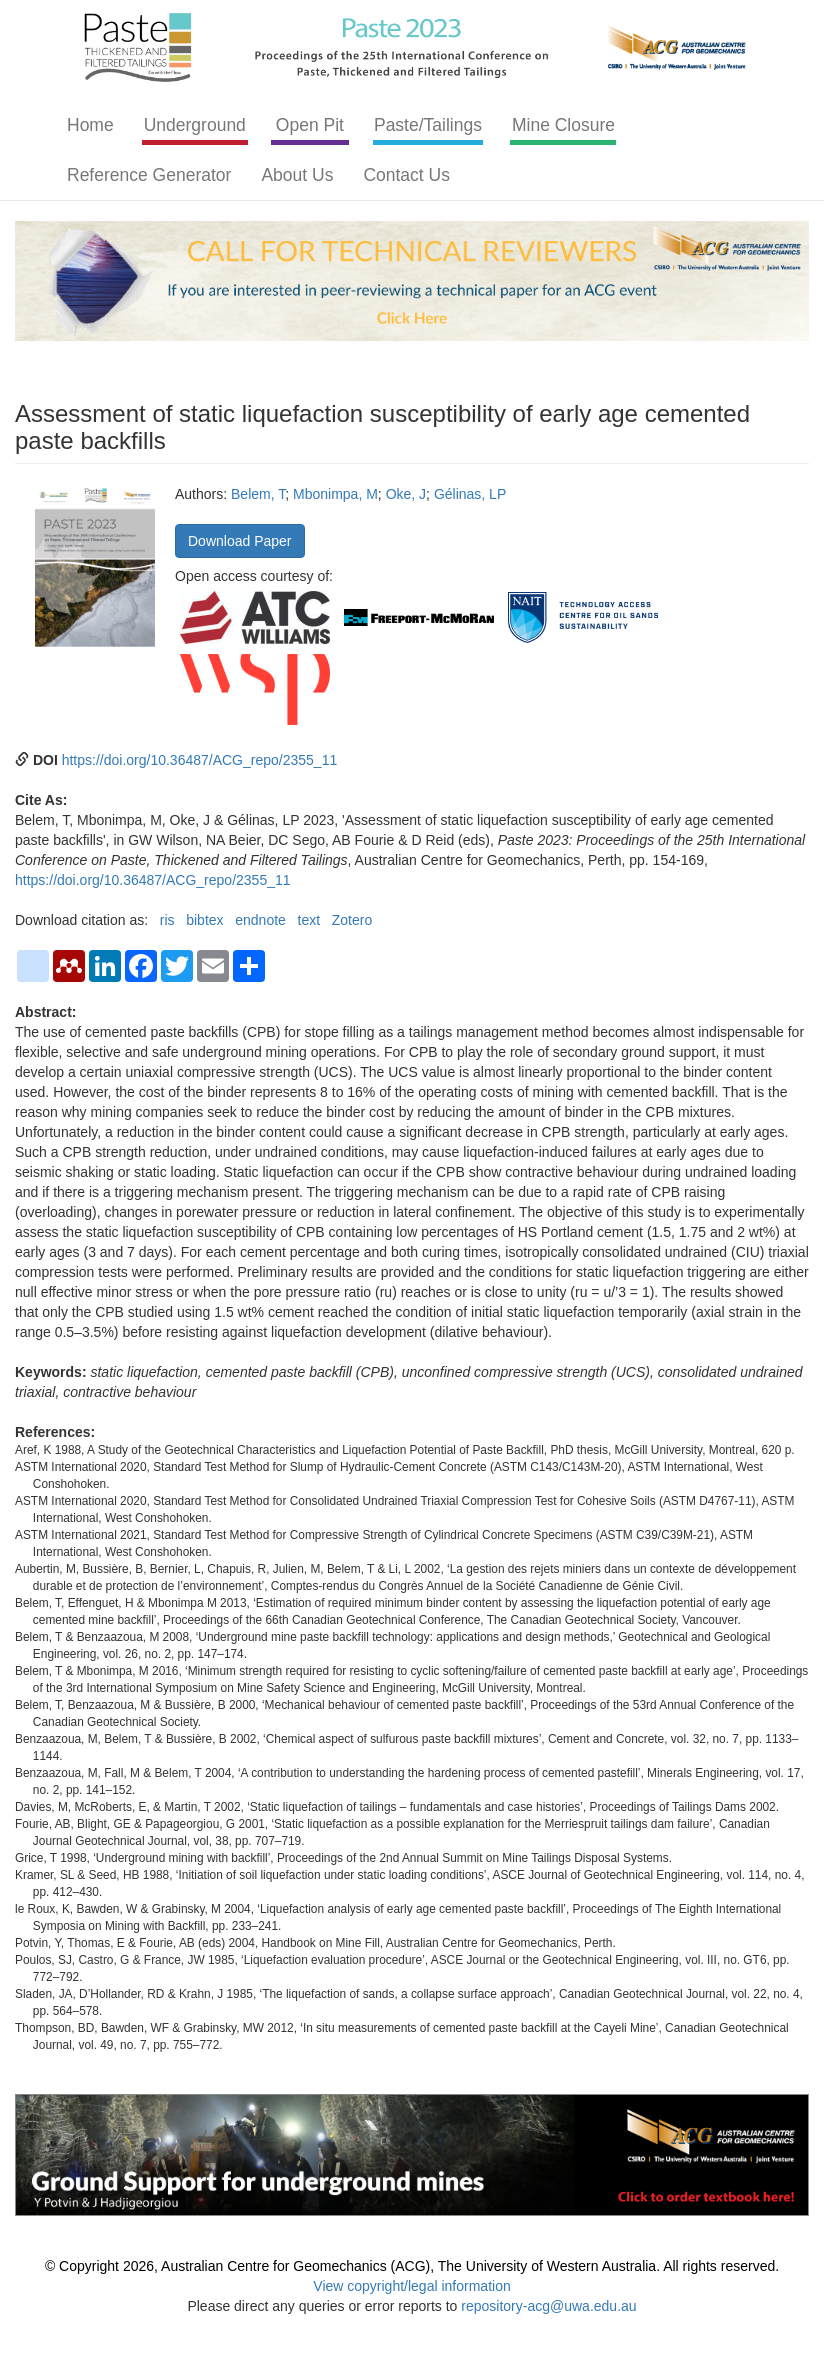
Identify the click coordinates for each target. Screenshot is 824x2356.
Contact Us (406, 175)
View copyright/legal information (411, 2286)
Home (90, 125)
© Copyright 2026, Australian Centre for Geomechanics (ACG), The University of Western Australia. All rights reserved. (412, 2266)
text (309, 920)
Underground (195, 125)
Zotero (352, 920)
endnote (260, 920)
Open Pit (310, 125)
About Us (297, 175)
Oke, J (406, 494)
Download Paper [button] (240, 541)
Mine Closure (563, 125)
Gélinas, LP (470, 494)
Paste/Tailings (428, 125)
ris (167, 920)
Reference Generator (149, 175)
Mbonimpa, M (335, 494)
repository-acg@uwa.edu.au (548, 2306)
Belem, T (258, 494)
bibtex (204, 920)
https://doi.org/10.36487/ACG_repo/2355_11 (200, 760)
